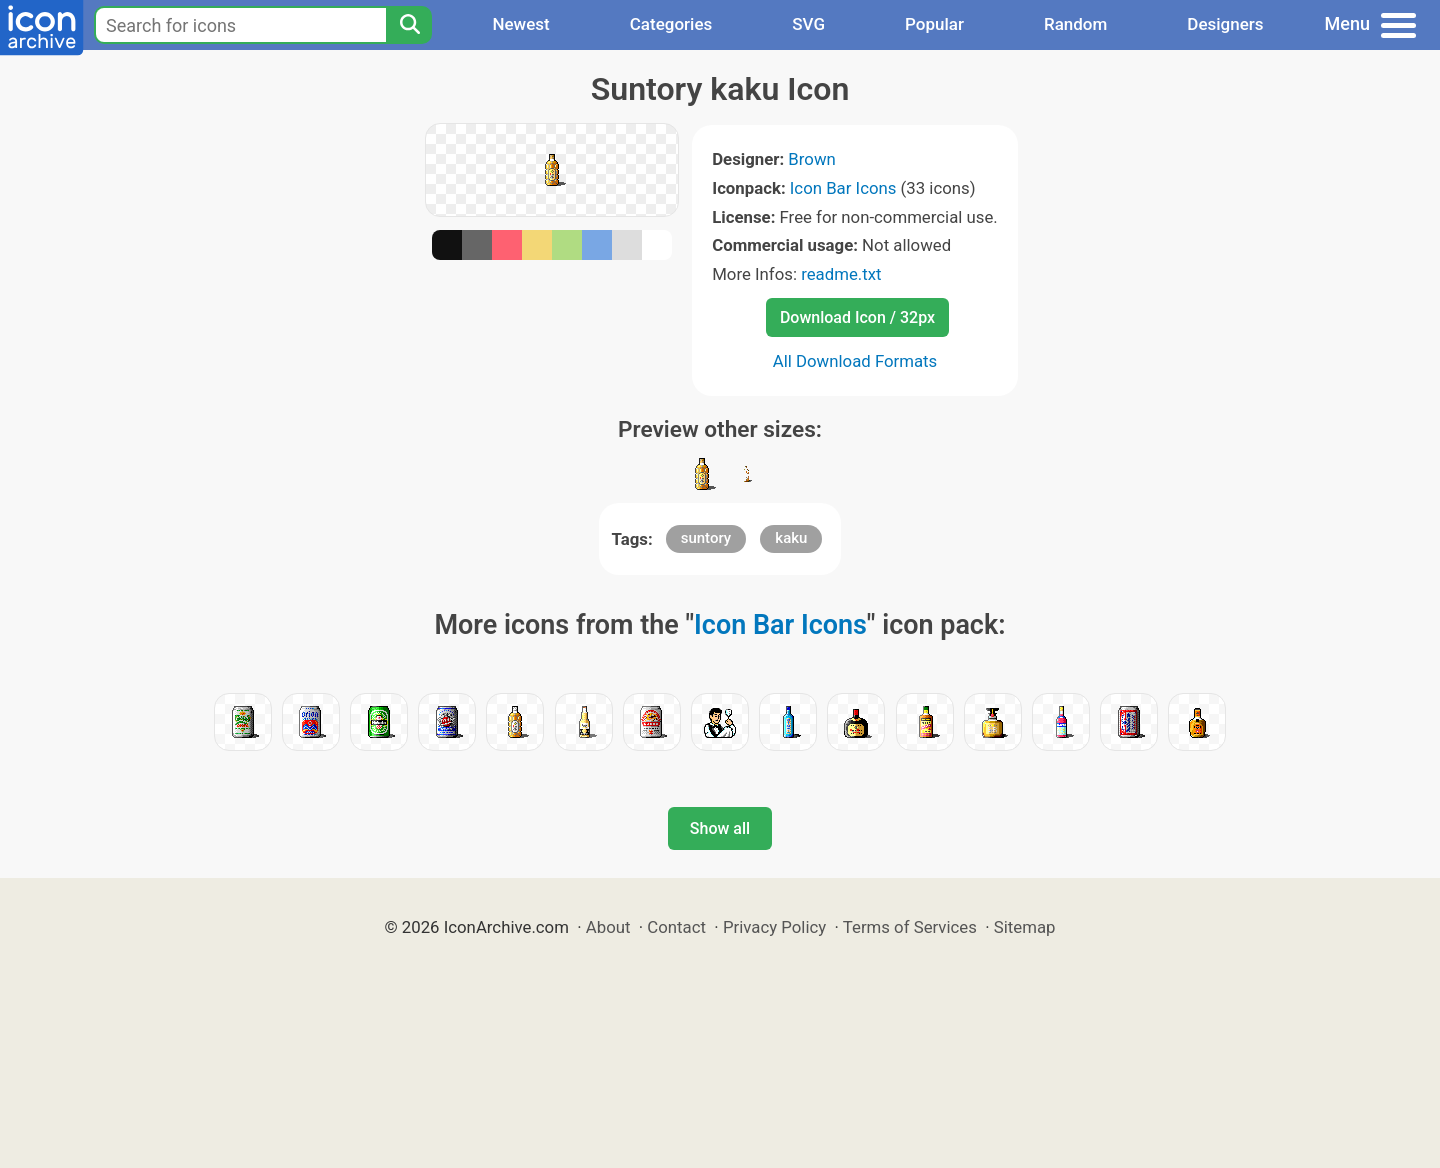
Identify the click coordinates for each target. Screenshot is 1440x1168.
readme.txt (841, 274)
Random (1075, 24)
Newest (520, 24)
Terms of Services (910, 927)
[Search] (409, 25)
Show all (720, 828)
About (608, 927)
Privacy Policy (774, 927)
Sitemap (1025, 927)
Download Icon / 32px (857, 317)
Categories (671, 24)
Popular (934, 24)
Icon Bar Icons (843, 188)
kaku (791, 538)
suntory (706, 538)
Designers (1225, 24)
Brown (811, 159)
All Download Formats (855, 361)
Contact (676, 927)
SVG (808, 24)
